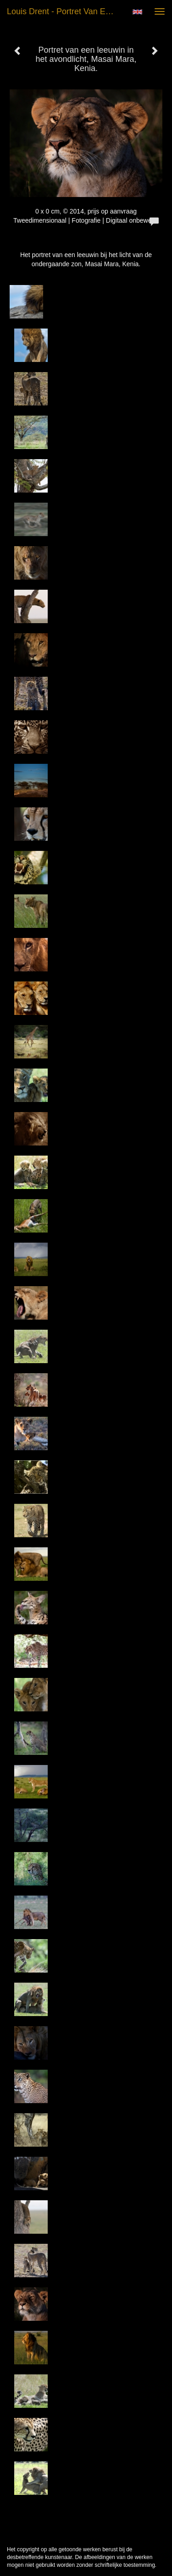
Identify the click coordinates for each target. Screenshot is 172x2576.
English (137, 12)
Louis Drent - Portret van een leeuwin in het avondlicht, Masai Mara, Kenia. (66, 11)
